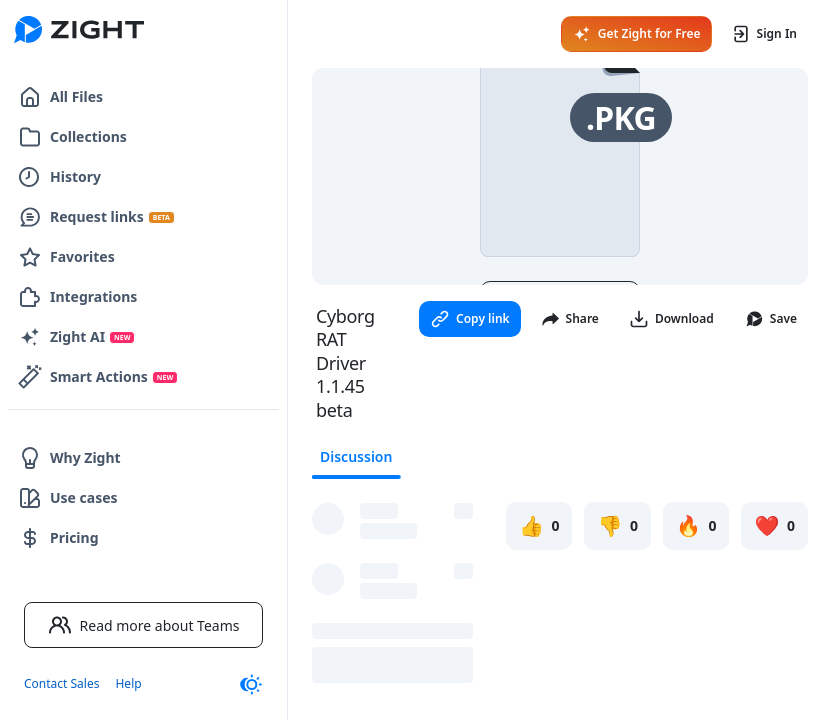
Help (128, 683)
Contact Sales (61, 683)
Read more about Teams (144, 625)
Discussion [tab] (356, 456)
